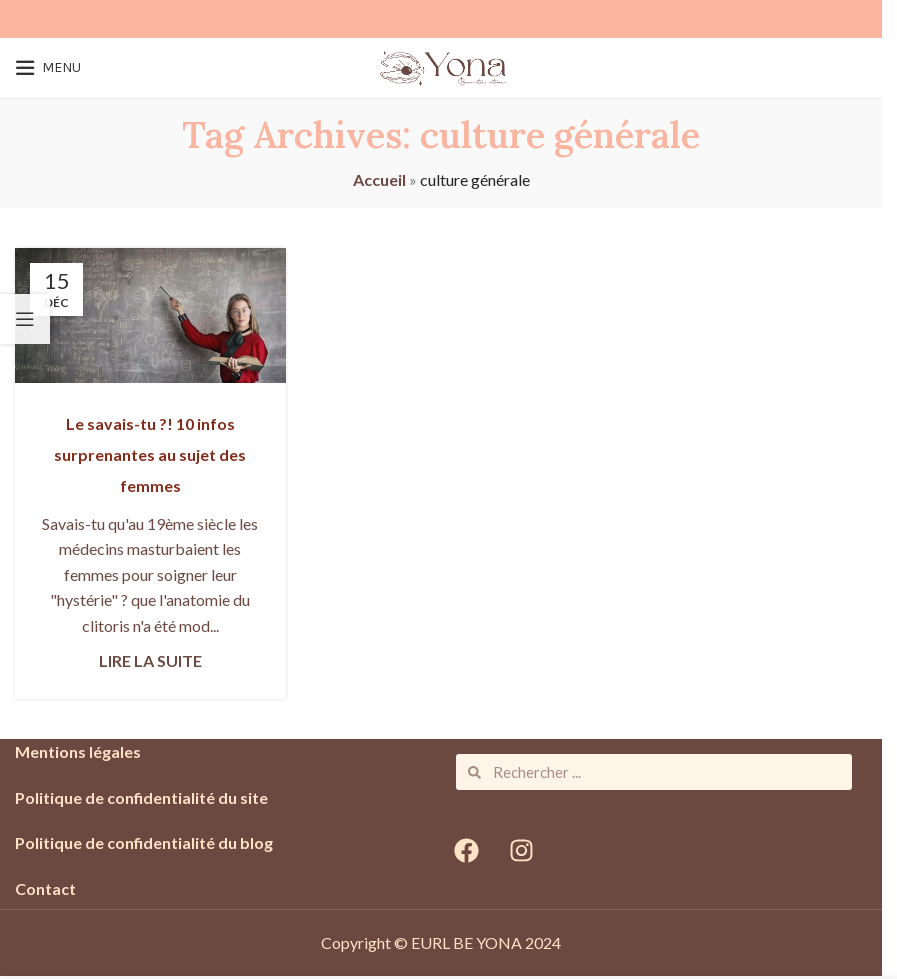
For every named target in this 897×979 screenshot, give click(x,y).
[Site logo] (440, 65)
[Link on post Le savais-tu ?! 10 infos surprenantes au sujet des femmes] (150, 315)
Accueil (379, 179)
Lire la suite (150, 660)
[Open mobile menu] (48, 68)
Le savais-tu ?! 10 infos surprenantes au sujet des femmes (150, 454)
